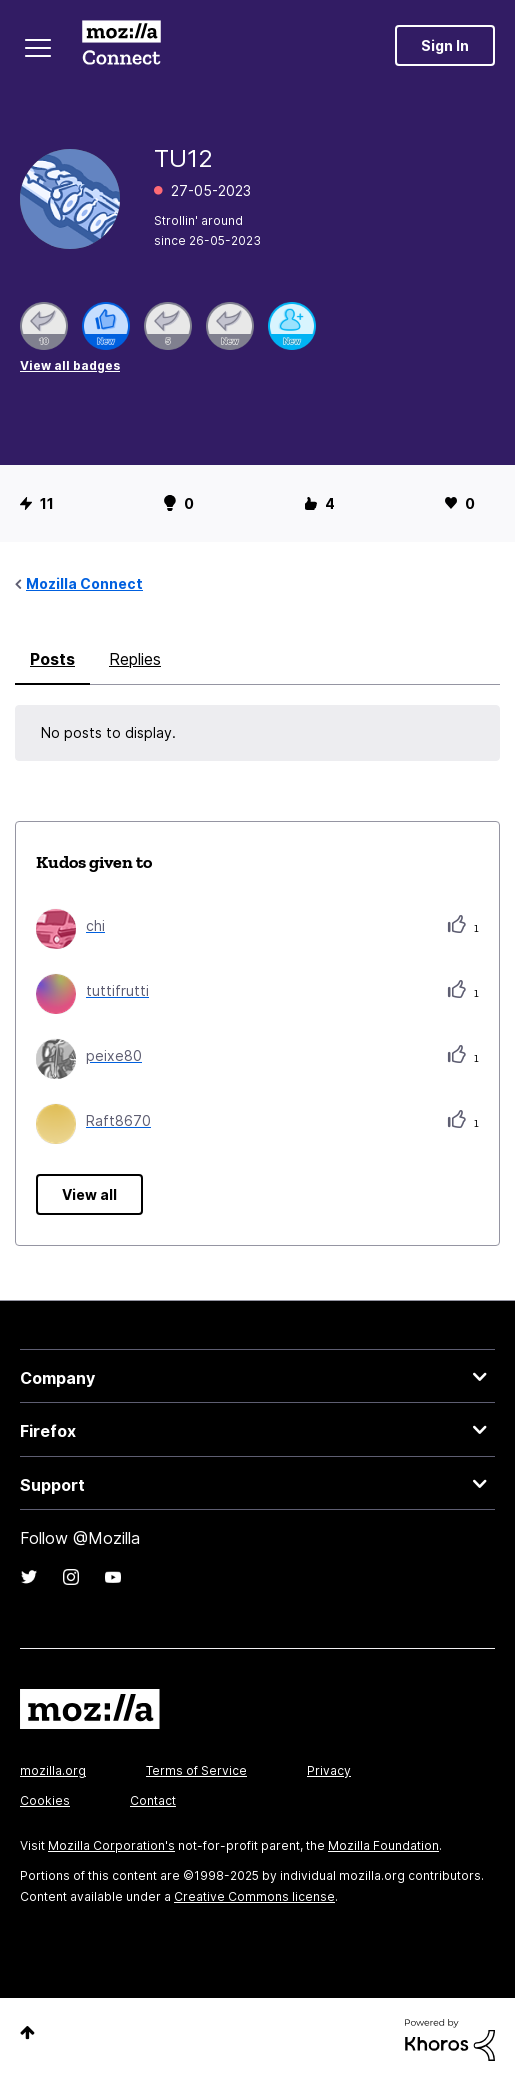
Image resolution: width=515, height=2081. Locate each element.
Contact (153, 1800)
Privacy (329, 1770)
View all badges (70, 365)
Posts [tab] (52, 659)
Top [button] (27, 2032)
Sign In (445, 45)
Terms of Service (196, 1770)
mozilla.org (53, 1770)
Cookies (45, 1800)
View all (89, 1194)
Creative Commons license (254, 1896)
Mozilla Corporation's (111, 1845)
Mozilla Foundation (383, 1845)
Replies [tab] (135, 659)
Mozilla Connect (121, 45)
